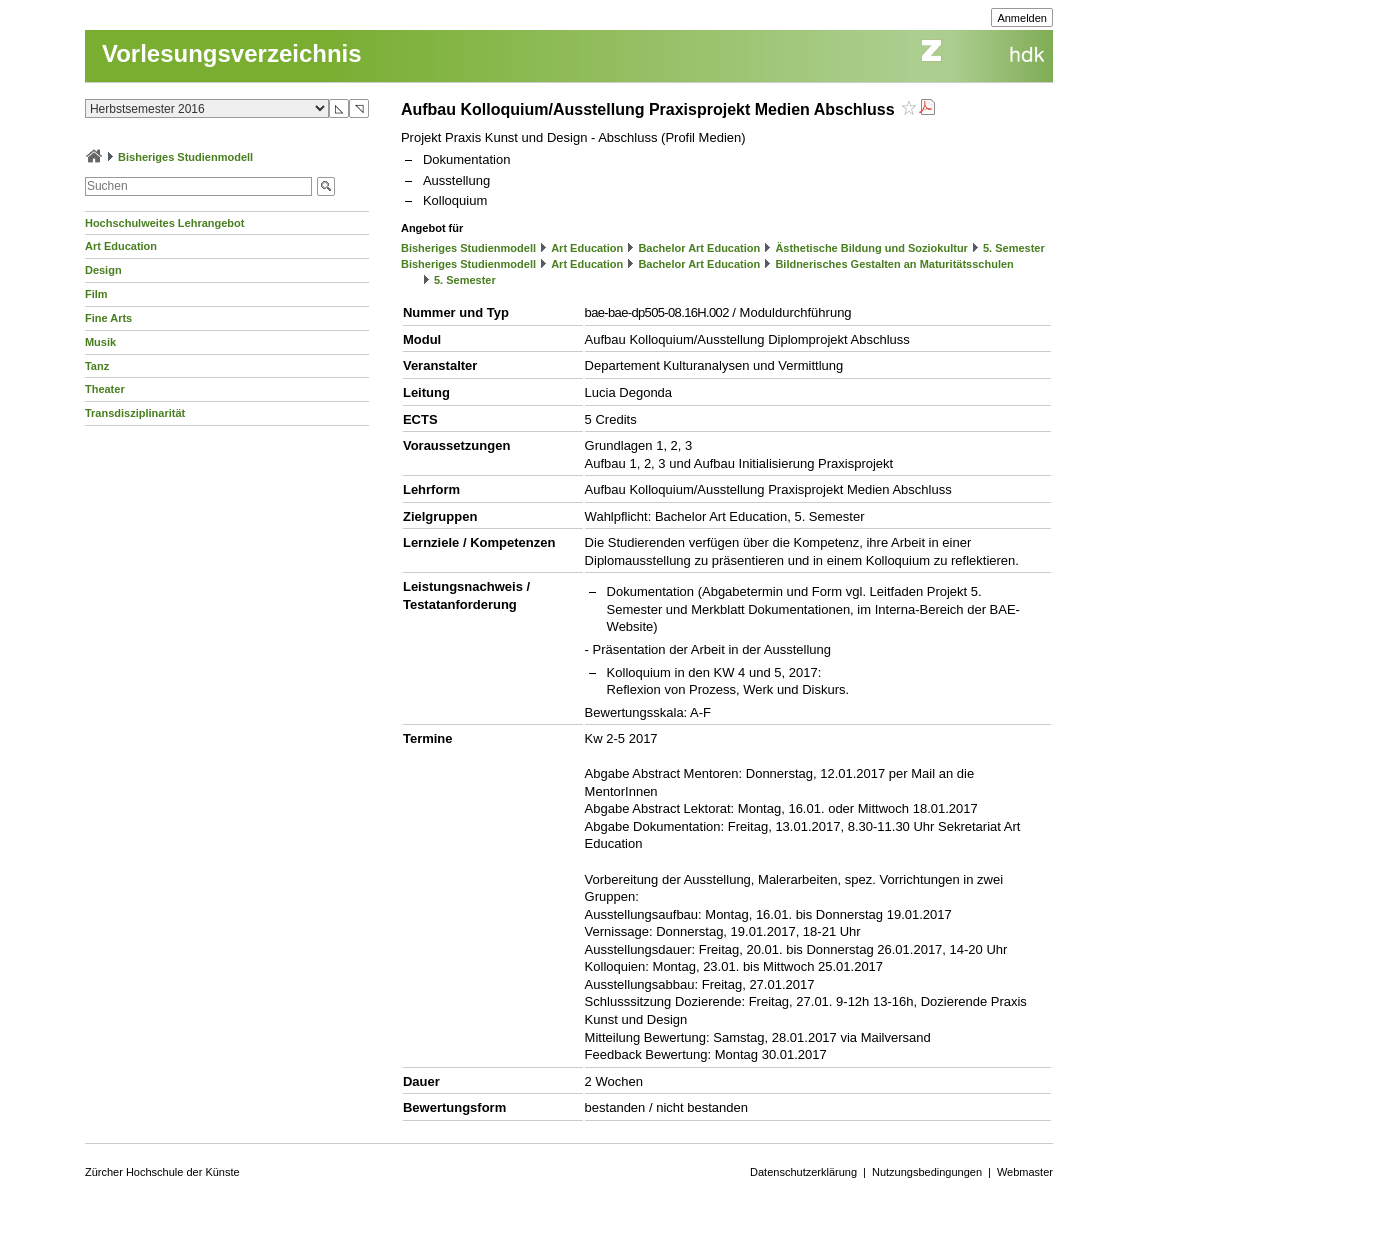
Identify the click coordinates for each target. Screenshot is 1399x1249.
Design (103, 270)
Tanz (97, 366)
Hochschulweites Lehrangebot (165, 223)
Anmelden (1022, 18)
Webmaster (1025, 1172)
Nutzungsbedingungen (927, 1172)
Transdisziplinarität (135, 413)
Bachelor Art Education (699, 248)
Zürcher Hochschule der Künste (162, 1172)
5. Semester (1014, 248)
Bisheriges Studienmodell (185, 157)
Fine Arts (108, 318)
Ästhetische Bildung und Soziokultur (871, 248)
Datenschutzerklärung (803, 1172)
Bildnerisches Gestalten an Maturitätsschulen (894, 264)
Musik (100, 342)
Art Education (121, 246)
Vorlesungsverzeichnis (232, 53)
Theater (105, 389)
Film (96, 294)
